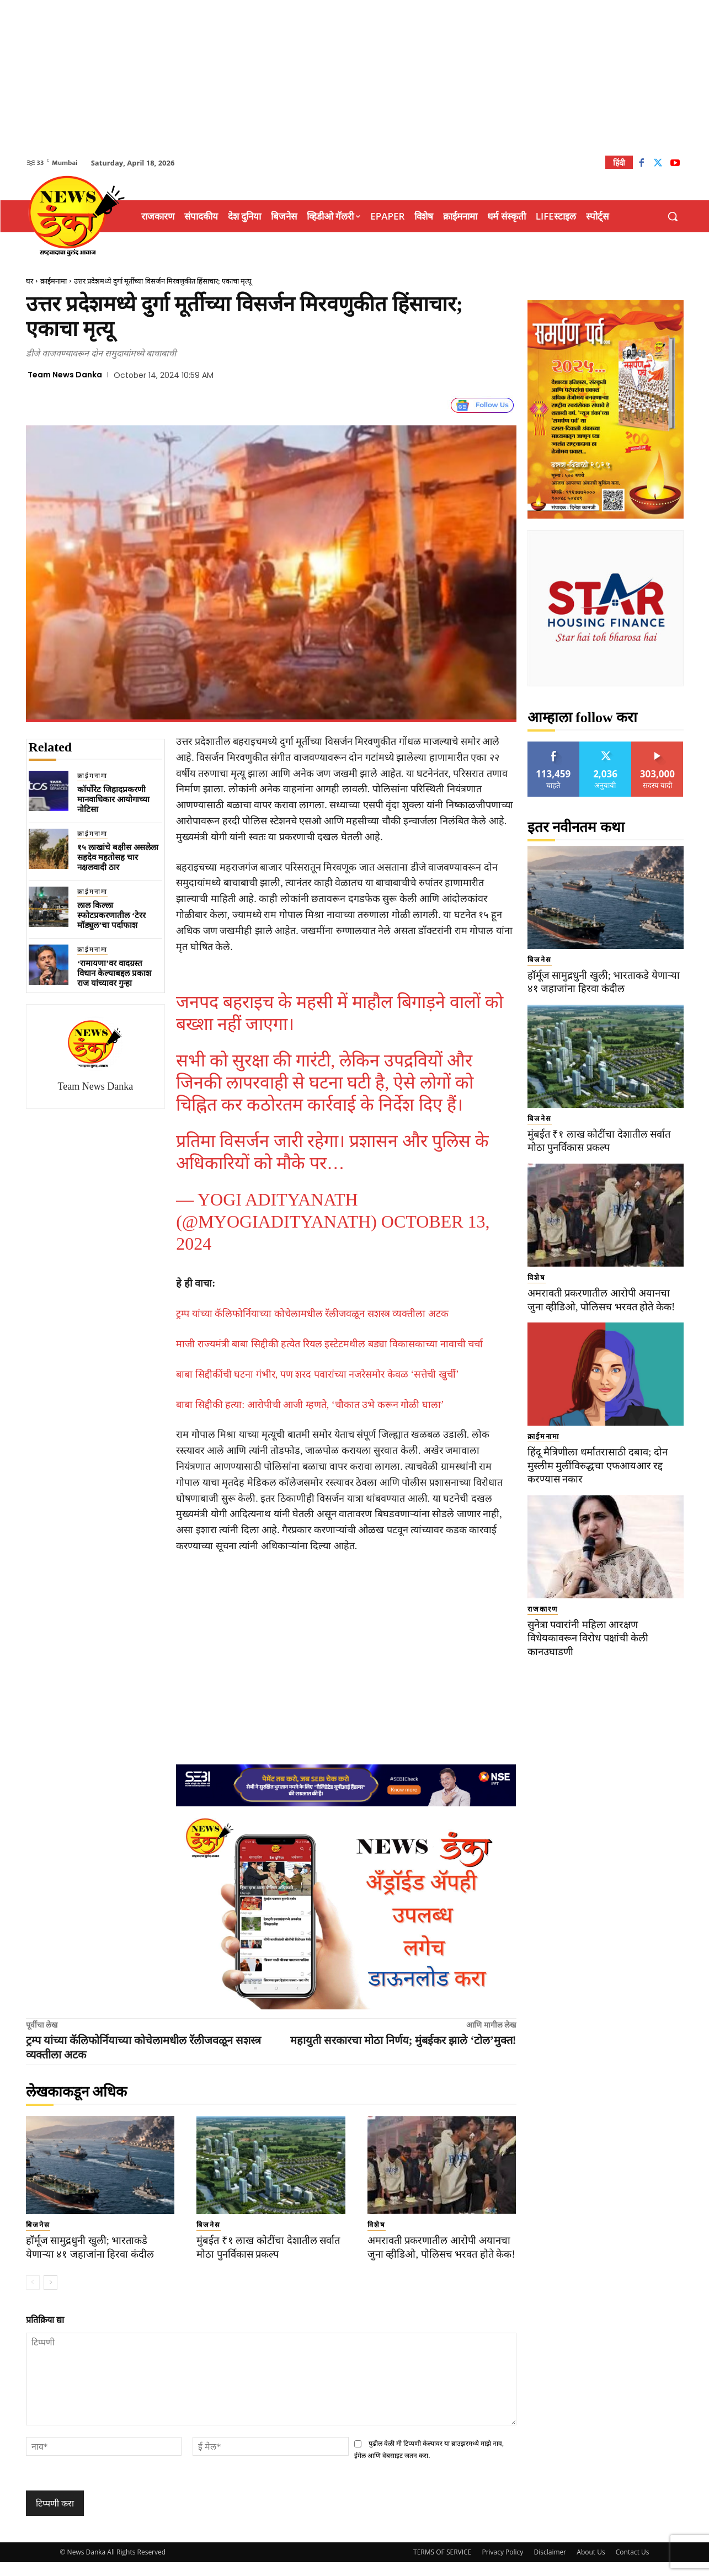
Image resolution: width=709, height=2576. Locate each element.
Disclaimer (550, 2565)
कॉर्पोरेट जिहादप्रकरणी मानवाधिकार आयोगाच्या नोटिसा (113, 799)
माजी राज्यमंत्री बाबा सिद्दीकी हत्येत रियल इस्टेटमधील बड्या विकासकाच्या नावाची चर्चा (329, 1344)
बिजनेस (38, 2225)
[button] (673, 216)
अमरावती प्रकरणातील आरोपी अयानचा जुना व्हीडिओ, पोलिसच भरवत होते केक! (441, 2253)
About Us (591, 2565)
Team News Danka (65, 374)
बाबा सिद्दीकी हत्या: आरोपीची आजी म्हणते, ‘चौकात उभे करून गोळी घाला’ (310, 1404)
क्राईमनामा (53, 281)
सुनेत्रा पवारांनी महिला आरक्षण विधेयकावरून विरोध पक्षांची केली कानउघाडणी (591, 1638)
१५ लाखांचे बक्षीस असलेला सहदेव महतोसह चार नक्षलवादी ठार (117, 857)
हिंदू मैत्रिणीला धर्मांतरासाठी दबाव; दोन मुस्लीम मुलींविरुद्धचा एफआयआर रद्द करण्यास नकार (599, 1465)
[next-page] (50, 2296)
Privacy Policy (502, 2565)
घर (29, 281)
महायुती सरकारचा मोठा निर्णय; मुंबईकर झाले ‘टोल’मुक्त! (403, 2040)
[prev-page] (33, 2296)
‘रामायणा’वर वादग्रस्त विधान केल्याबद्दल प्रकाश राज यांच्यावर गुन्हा (114, 973)
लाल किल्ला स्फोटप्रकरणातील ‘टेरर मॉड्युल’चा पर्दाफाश (111, 915)
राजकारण (542, 1609)
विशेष (376, 2225)
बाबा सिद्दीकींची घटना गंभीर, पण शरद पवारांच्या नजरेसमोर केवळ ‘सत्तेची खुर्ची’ (317, 1374)
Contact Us (632, 2565)
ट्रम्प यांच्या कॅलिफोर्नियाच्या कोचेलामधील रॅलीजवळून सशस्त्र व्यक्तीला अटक (312, 1313)
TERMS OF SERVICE (442, 2565)
